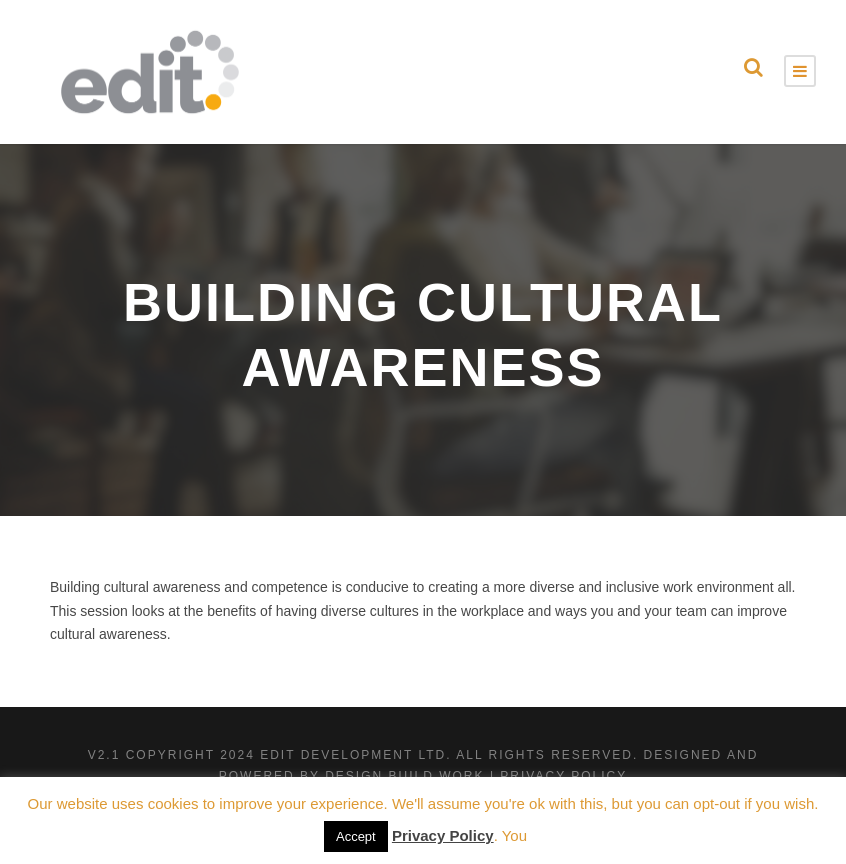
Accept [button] (356, 836)
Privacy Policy (443, 835)
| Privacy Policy (558, 776)
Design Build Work (404, 776)
